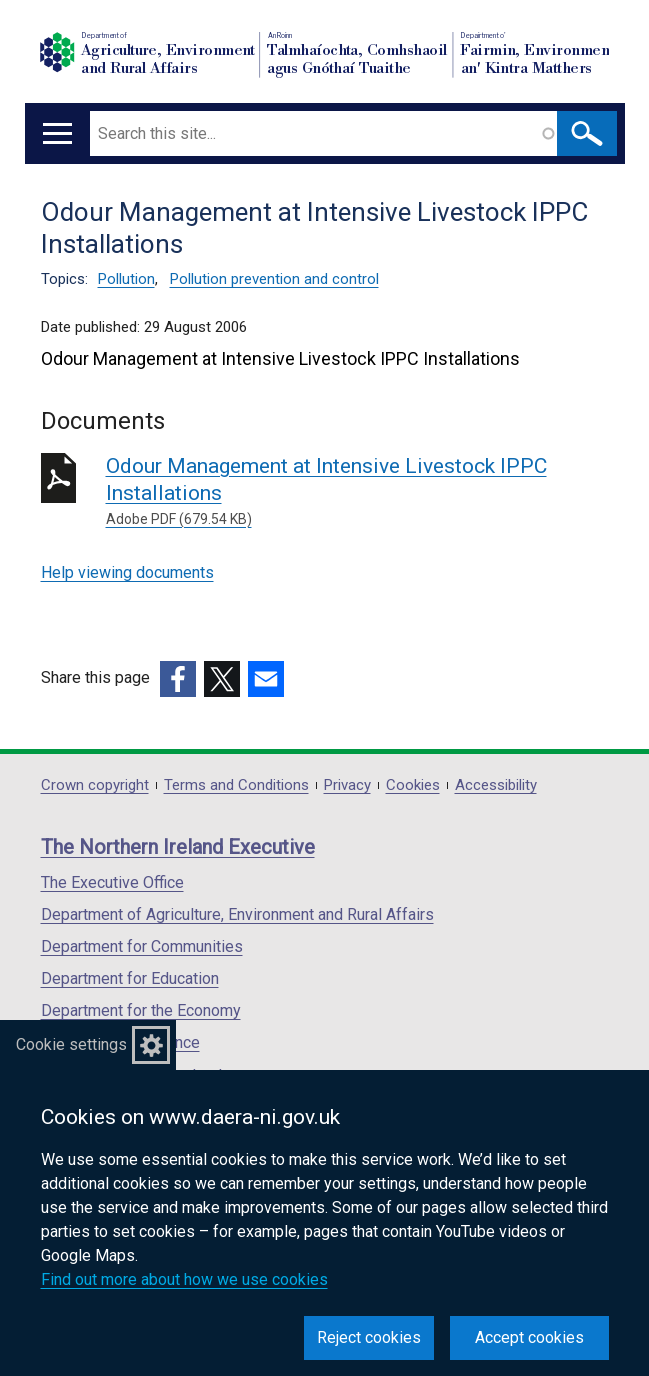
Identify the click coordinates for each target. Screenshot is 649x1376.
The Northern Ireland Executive (178, 847)
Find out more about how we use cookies (184, 1279)
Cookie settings (71, 1044)
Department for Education (130, 978)
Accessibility (496, 785)
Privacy (347, 785)
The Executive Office (112, 882)
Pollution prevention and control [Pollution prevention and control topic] (274, 279)
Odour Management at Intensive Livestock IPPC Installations (357, 492)
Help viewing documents (127, 572)
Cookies (413, 785)
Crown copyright (95, 785)
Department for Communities (142, 946)
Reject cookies (369, 1337)
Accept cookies (529, 1337)
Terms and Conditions (236, 785)
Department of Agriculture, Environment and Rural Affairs (237, 914)
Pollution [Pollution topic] (126, 279)
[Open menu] (57, 133)
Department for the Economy (141, 1010)
